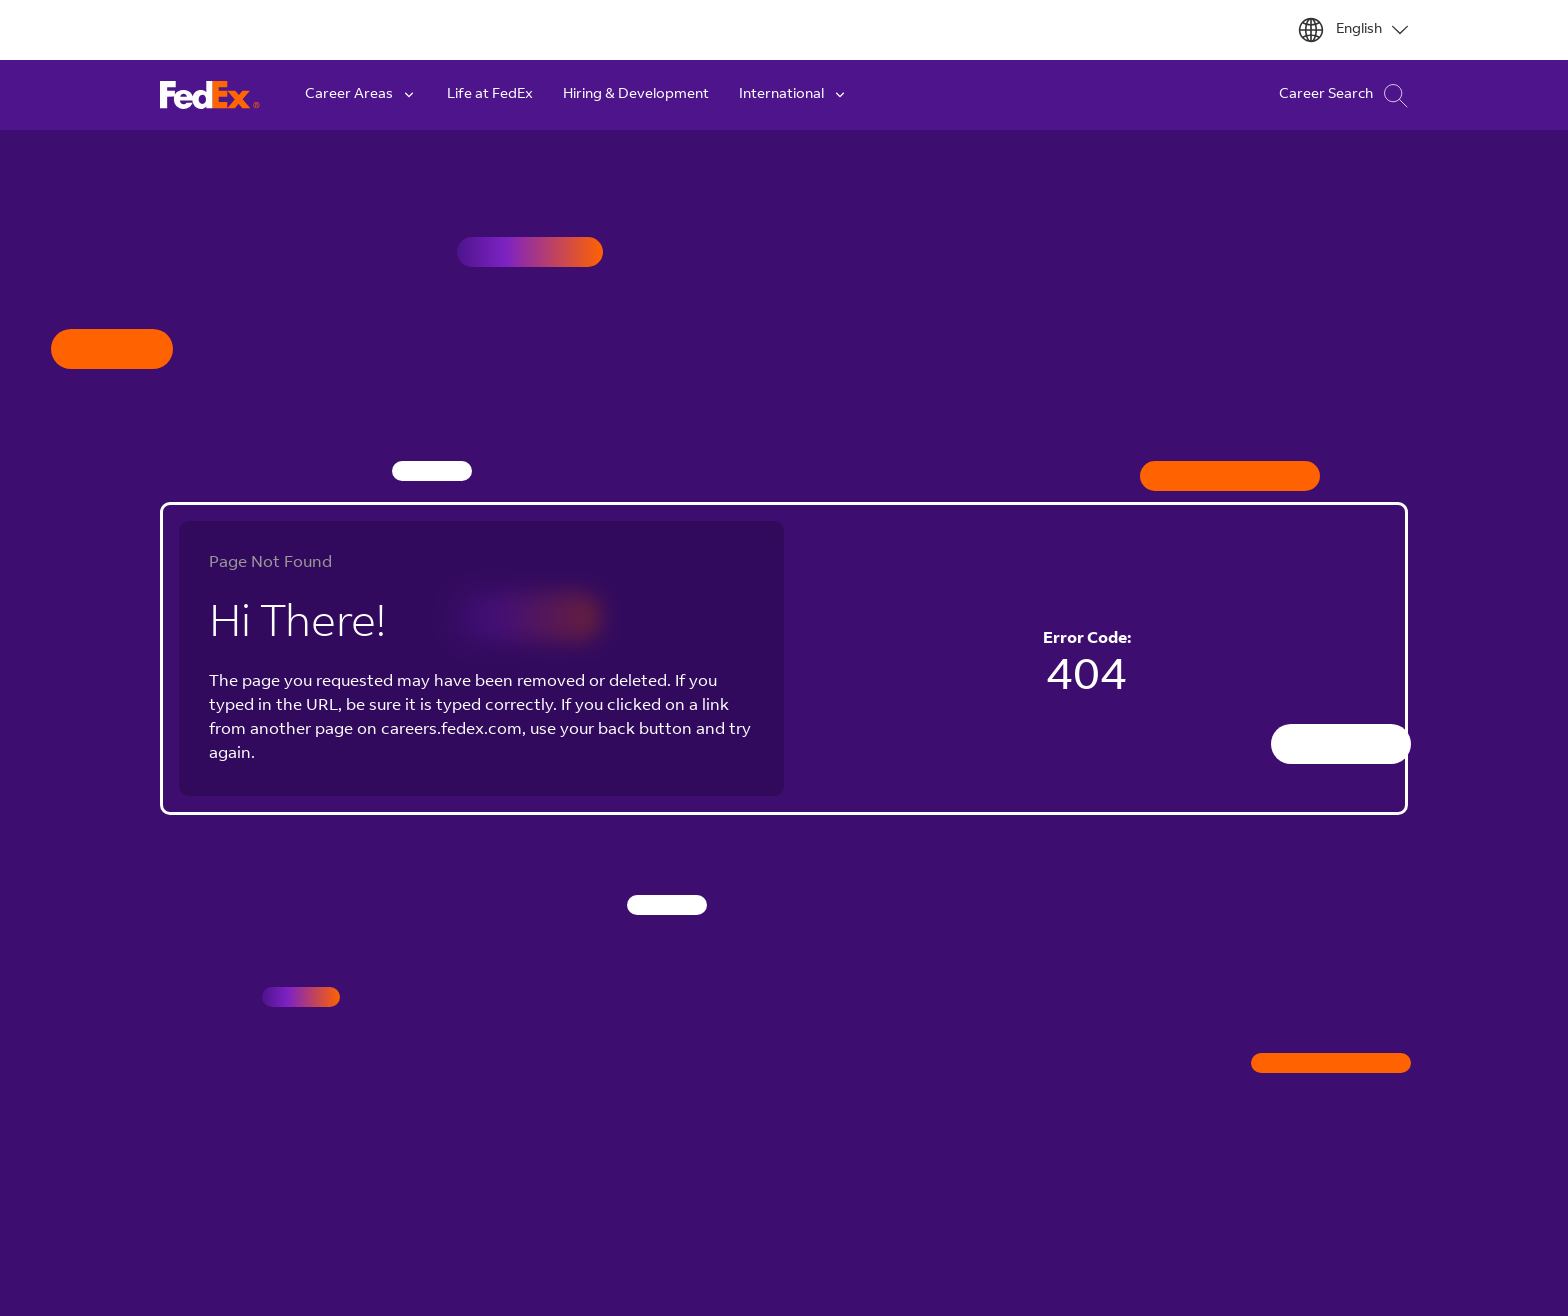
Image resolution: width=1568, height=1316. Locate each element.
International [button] (793, 95)
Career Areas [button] (361, 95)
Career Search (1343, 95)
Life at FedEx (490, 95)
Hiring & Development (636, 95)
